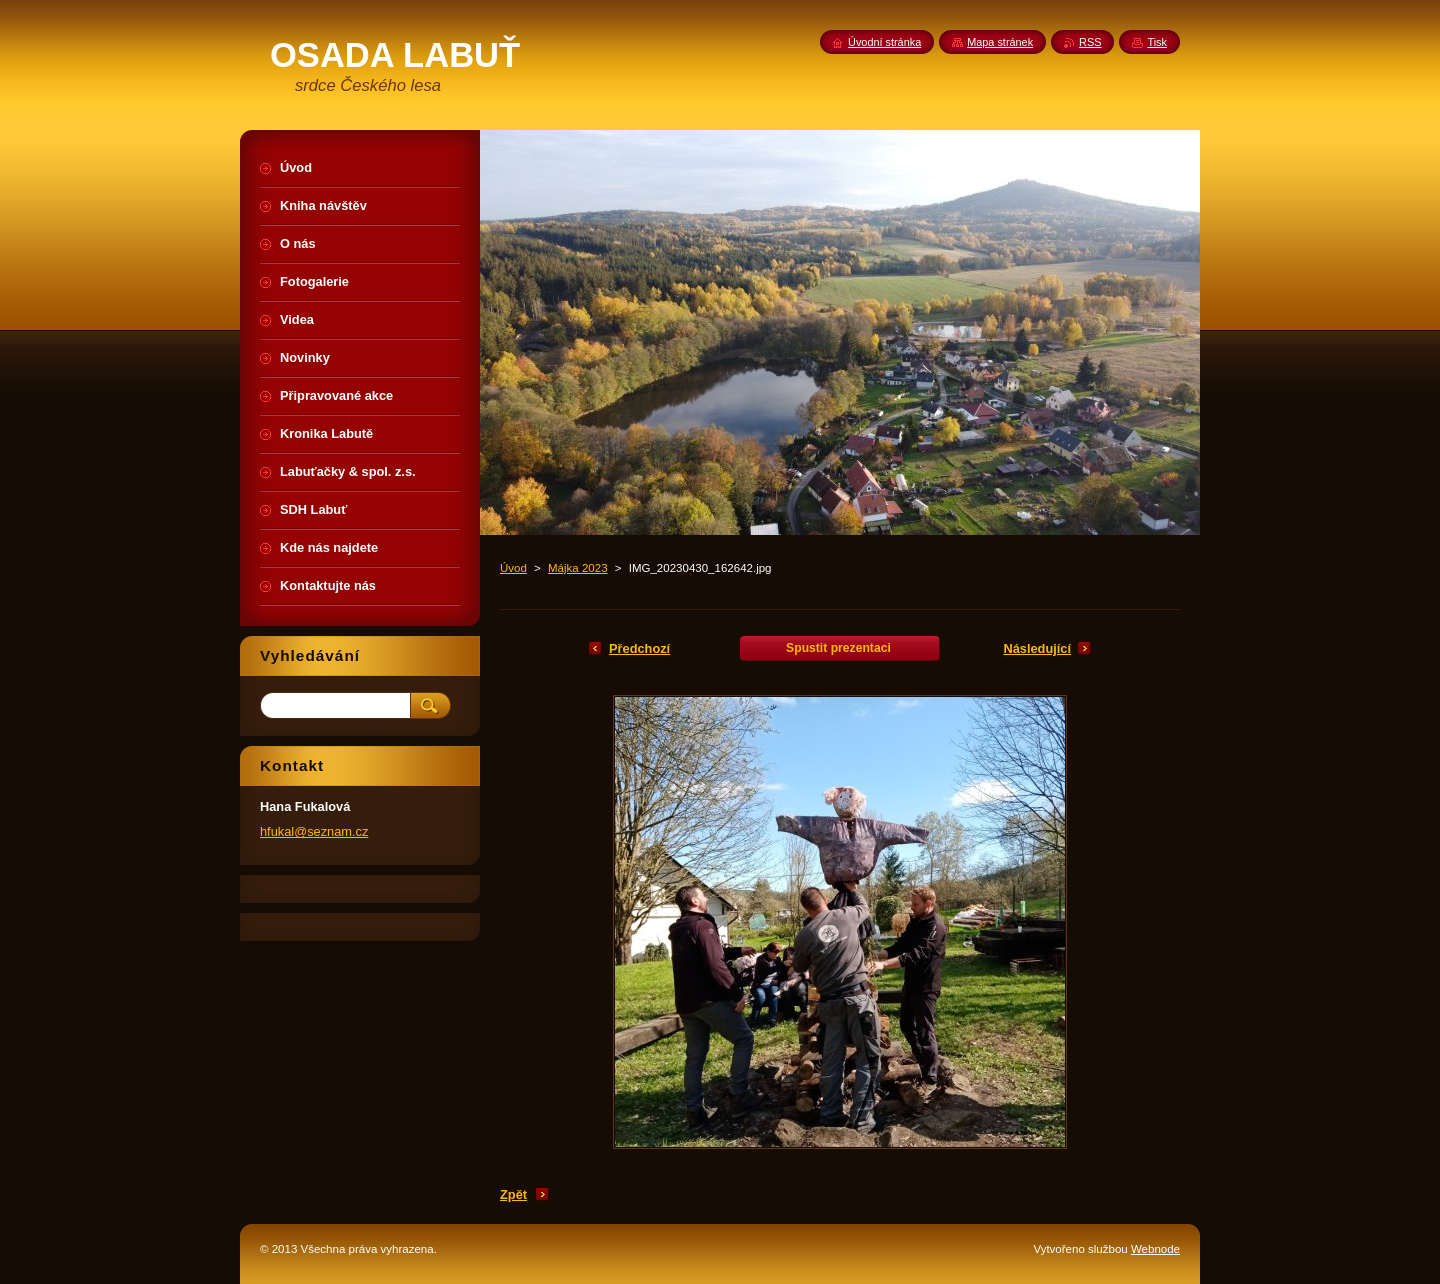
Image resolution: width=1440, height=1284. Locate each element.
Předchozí (639, 648)
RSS (1090, 42)
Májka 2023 (578, 568)
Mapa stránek (1000, 42)
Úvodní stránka (884, 42)
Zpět (513, 1194)
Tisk (1157, 42)
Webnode (1155, 1249)
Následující (1037, 648)
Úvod (513, 568)
